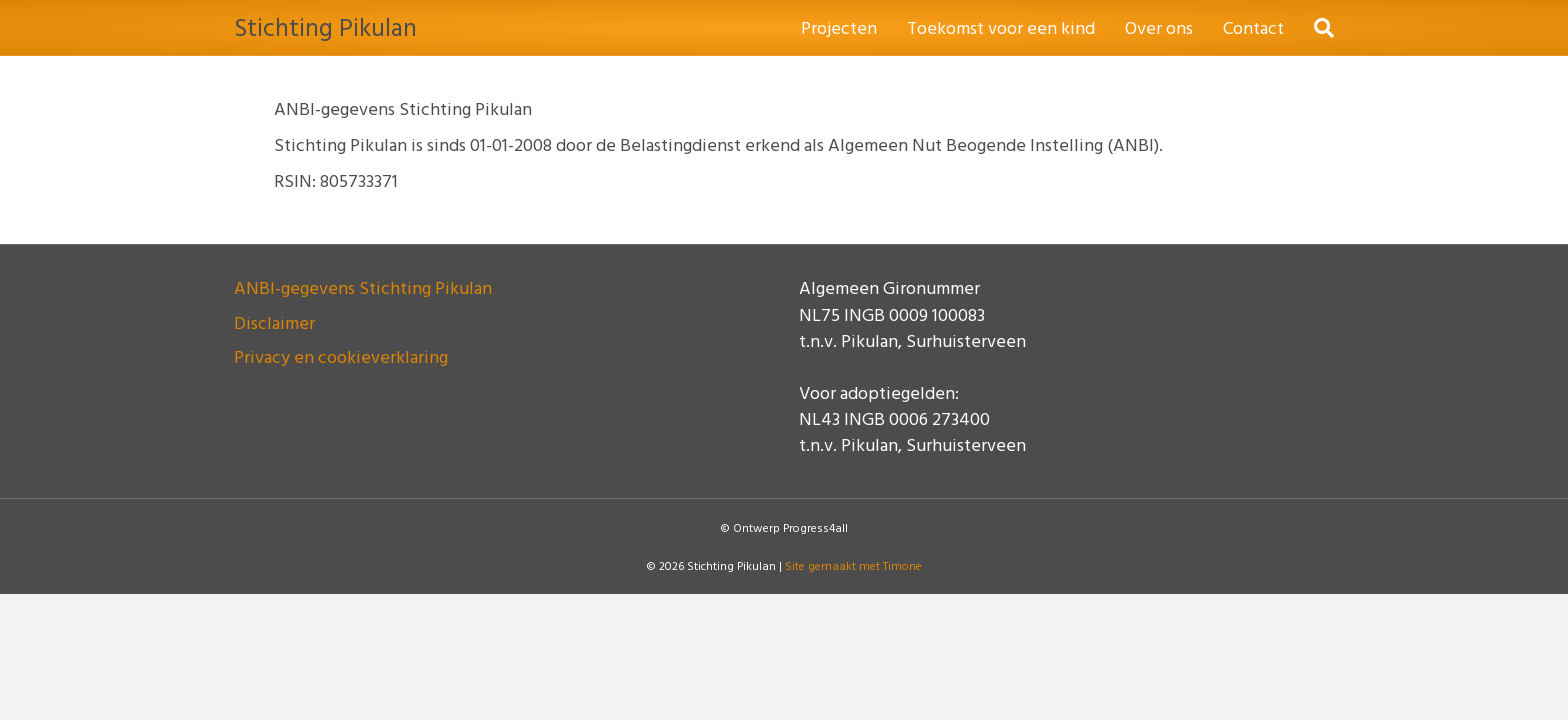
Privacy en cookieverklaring (341, 356)
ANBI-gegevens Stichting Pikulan (363, 287)
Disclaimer (274, 322)
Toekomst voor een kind (1001, 27)
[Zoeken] (1316, 28)
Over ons (1159, 27)
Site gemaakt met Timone (853, 565)
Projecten (839, 27)
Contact (1253, 27)
